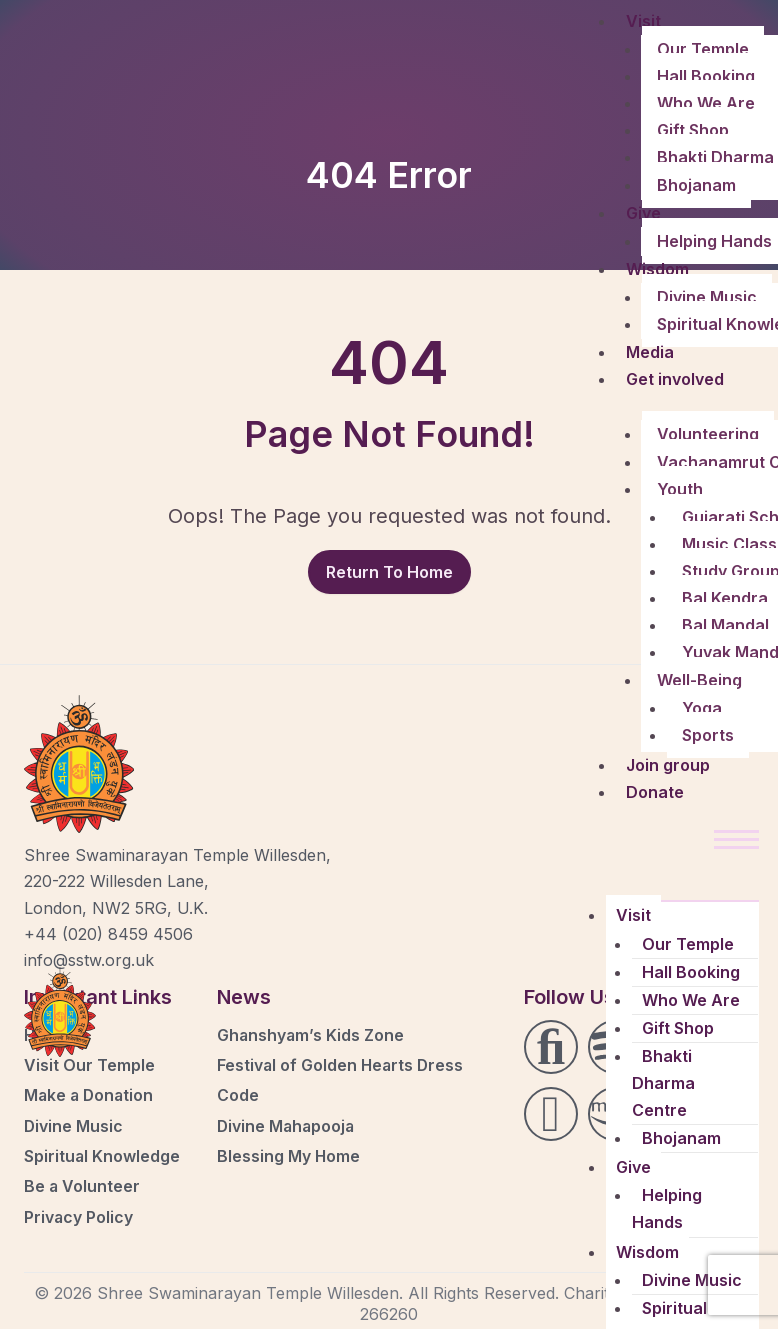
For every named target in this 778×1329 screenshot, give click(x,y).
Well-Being (699, 680)
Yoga (702, 708)
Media (650, 352)
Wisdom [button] (647, 1252)
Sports (708, 735)
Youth (680, 489)
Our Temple (703, 49)
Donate (655, 792)
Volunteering (708, 434)
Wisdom (657, 269)
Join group (668, 765)
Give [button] (633, 1167)
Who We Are (706, 103)
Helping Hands (667, 1208)
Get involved (675, 379)
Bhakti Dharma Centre (663, 1083)
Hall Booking (706, 76)
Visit (643, 21)
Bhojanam (696, 185)
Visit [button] (633, 915)
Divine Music (707, 297)
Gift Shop (693, 130)
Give (643, 213)
